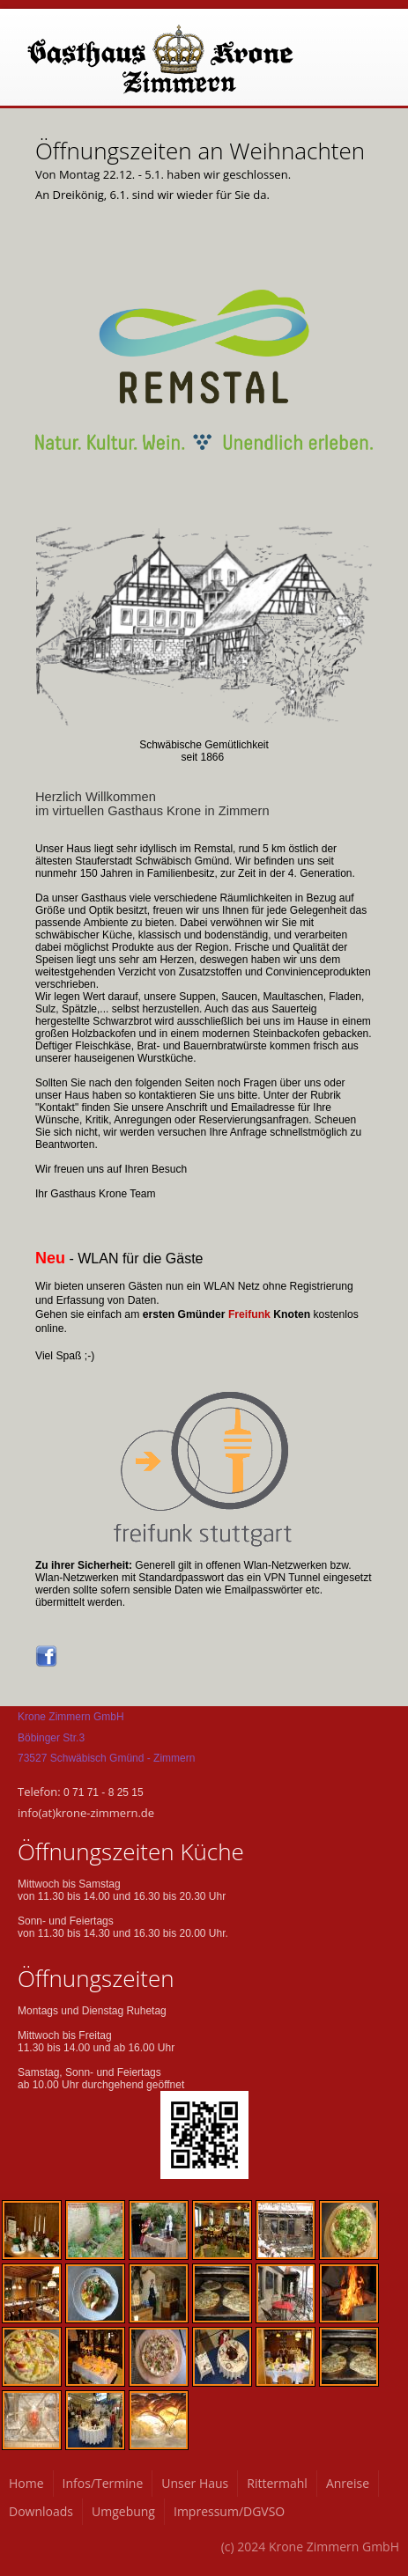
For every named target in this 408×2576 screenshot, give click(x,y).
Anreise (347, 2483)
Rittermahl (277, 2483)
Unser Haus (194, 2483)
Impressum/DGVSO (229, 2511)
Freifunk (249, 1314)
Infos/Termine (103, 2483)
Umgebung (123, 2511)
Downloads (41, 2511)
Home (26, 2483)
